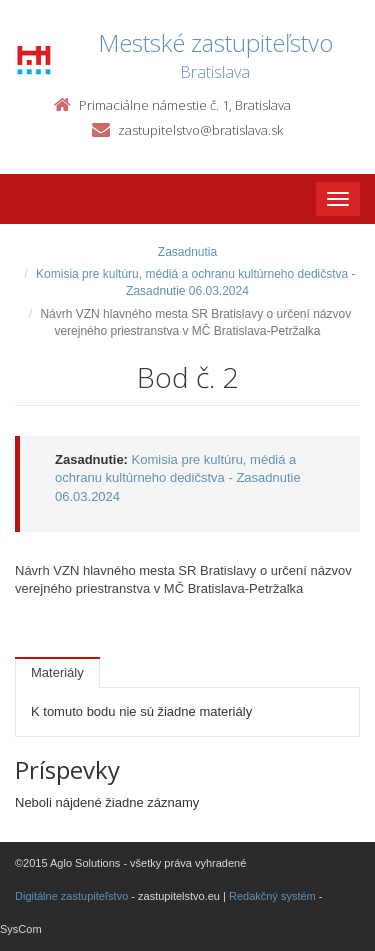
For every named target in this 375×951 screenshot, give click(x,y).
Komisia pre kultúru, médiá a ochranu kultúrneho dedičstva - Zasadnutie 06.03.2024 (178, 478)
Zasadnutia (187, 252)
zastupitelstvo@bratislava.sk (200, 130)
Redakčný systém (272, 896)
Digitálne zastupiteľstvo (71, 896)
